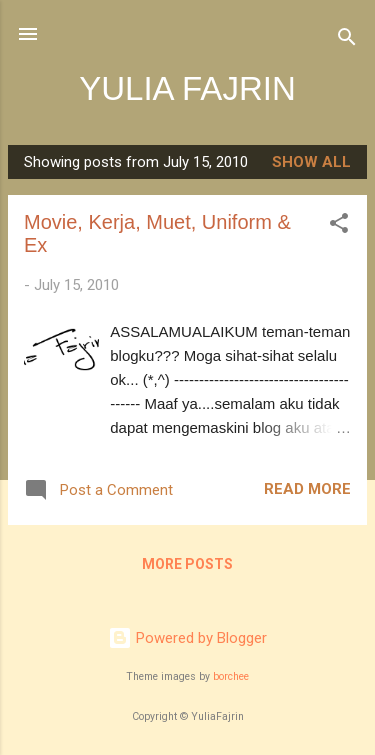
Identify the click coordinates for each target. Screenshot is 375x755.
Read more (307, 489)
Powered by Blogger (187, 638)
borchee (231, 676)
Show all (311, 162)
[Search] (347, 40)
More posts (187, 564)
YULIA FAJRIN (187, 88)
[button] (339, 226)
